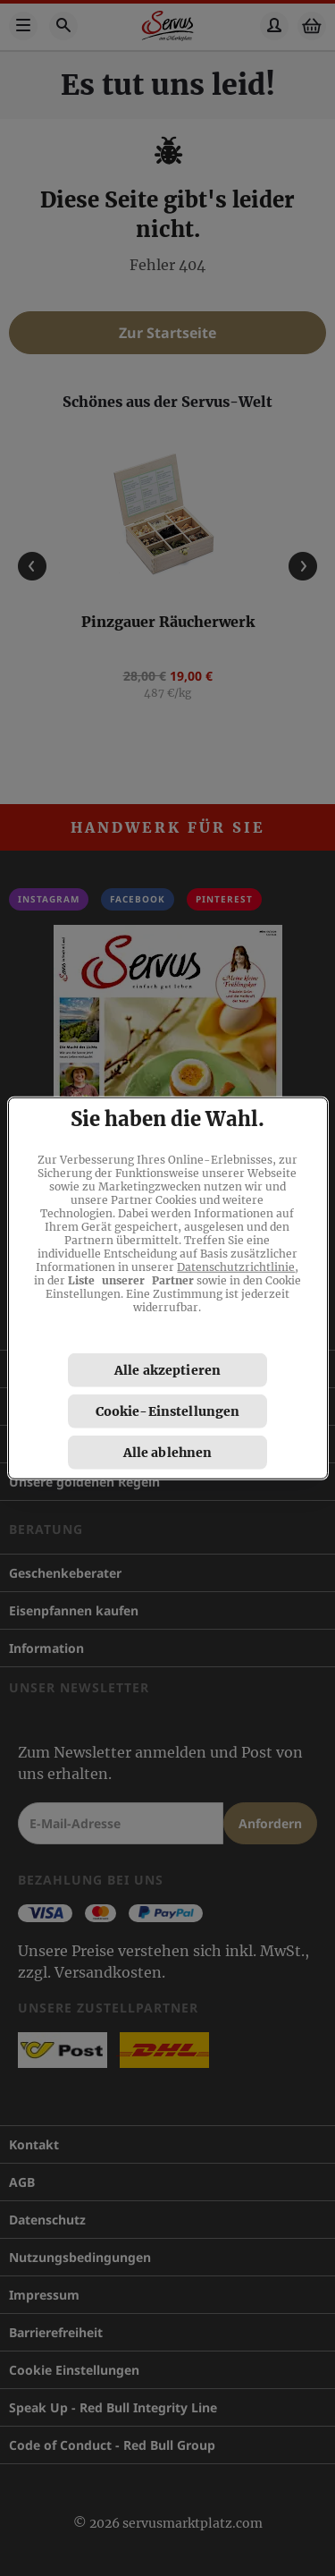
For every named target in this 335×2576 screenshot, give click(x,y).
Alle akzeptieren (167, 1369)
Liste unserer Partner (131, 1279)
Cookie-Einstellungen (168, 1410)
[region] (168, 1288)
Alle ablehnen (168, 1452)
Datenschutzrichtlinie (236, 1266)
